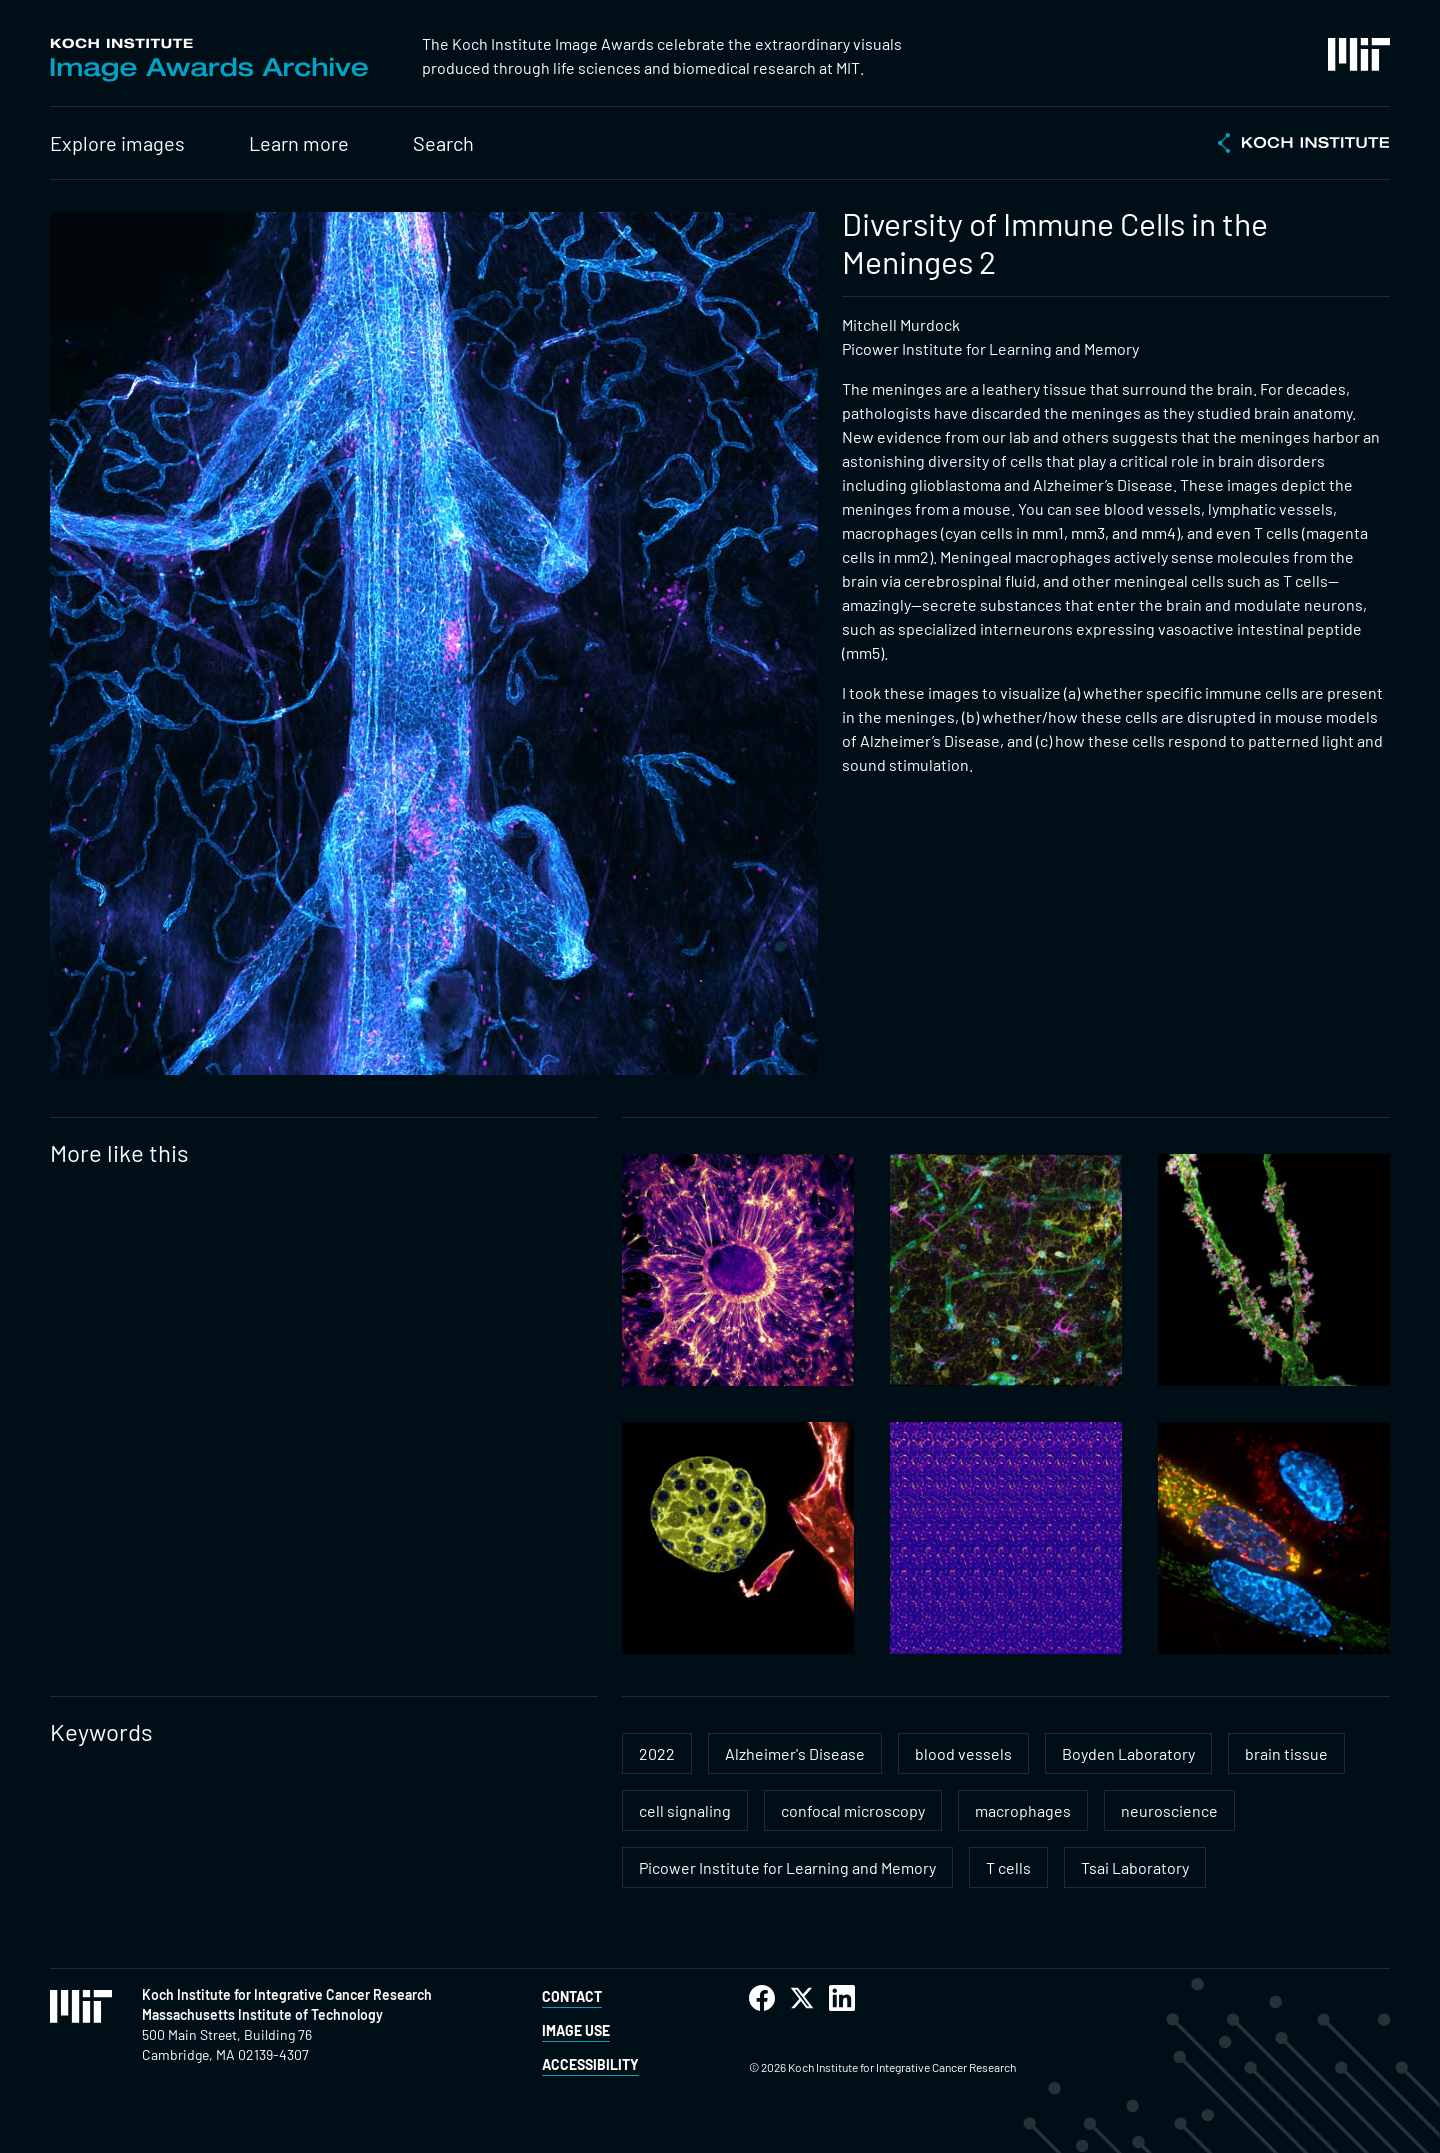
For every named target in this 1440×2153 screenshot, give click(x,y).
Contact (572, 1996)
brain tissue (1286, 1753)
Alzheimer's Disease (795, 1753)
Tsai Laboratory (1135, 1867)
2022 (657, 1753)
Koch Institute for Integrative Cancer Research (287, 1994)
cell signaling (685, 1810)
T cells (1008, 1867)
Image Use (576, 2030)
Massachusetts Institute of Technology (262, 2014)
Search (443, 143)
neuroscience (1169, 1810)
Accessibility (590, 2064)
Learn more (299, 143)
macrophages (1023, 1810)
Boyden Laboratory (1128, 1753)
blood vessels (963, 1753)
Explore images (117, 143)
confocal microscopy (853, 1810)
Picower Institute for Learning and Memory (787, 1867)
